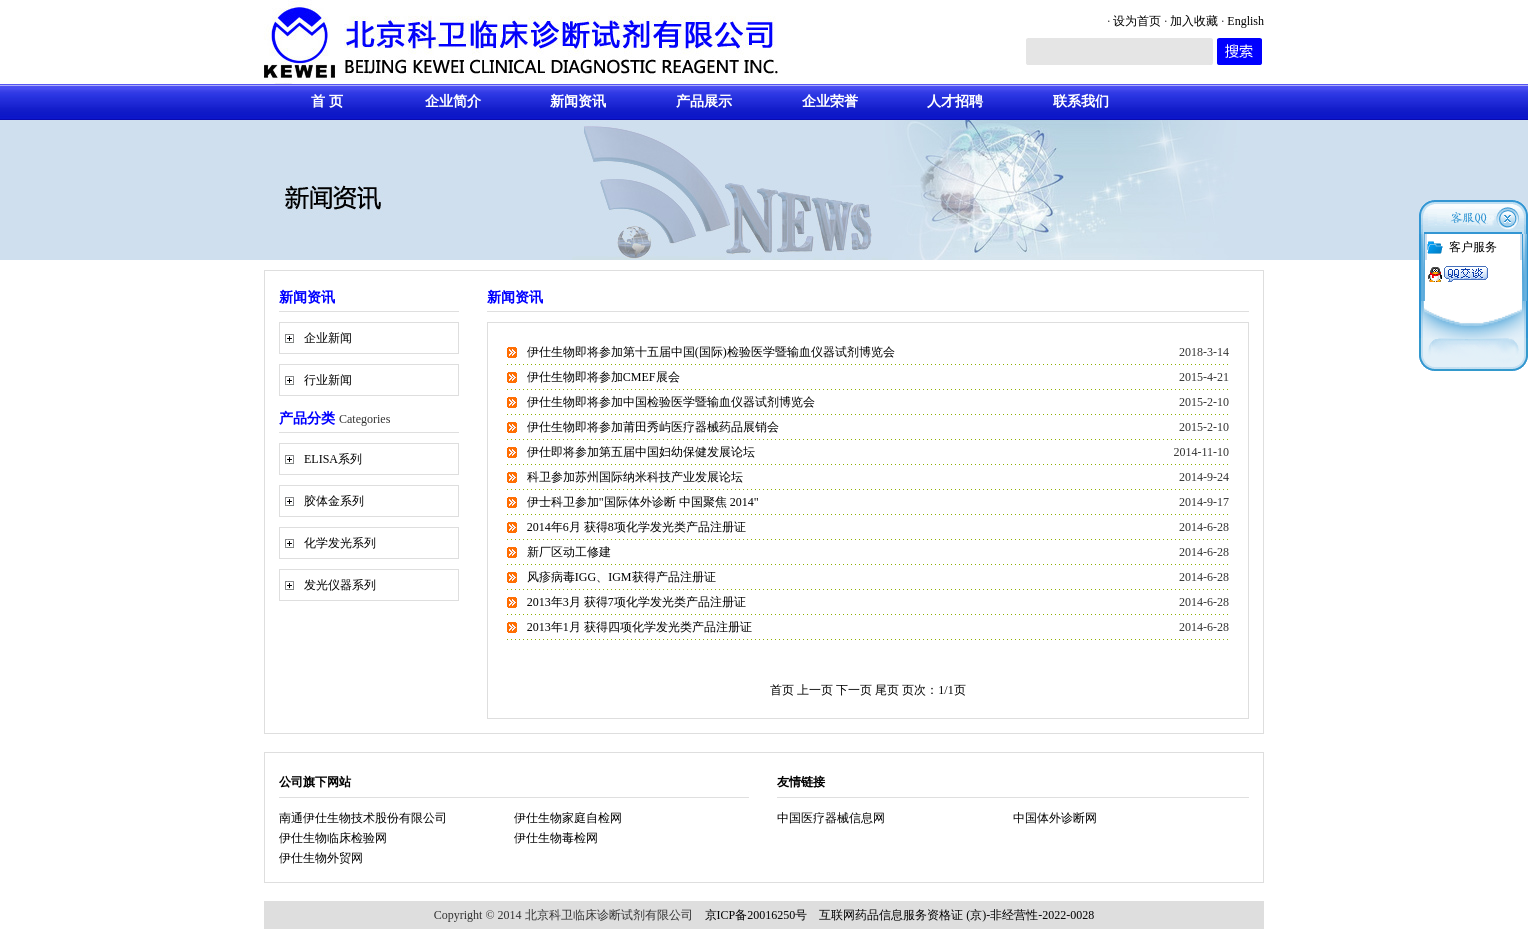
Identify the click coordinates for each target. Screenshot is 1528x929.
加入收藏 (1194, 21)
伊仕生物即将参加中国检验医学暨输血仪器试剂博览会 (671, 402)
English (1245, 21)
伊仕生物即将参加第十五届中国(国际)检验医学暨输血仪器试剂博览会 (711, 352)
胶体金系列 (334, 501)
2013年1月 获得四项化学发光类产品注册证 (639, 627)
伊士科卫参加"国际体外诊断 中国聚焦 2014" (643, 502)
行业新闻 (328, 380)
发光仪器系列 (340, 585)
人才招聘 (955, 101)
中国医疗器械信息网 (831, 818)
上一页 (815, 690)
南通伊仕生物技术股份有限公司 (363, 818)
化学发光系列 (340, 543)
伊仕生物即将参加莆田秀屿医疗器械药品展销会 (653, 427)
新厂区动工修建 (569, 552)
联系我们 (1081, 101)
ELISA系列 (333, 459)
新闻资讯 (578, 101)
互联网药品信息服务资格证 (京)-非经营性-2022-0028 (956, 915)
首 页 (327, 101)
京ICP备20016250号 (756, 915)
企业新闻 (328, 338)
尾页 (888, 690)
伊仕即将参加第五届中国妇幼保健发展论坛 (641, 452)
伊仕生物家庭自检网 (568, 818)
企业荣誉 (830, 101)
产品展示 (704, 101)
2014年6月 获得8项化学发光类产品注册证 (636, 527)
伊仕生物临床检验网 (333, 838)
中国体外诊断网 (1055, 818)
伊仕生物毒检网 (556, 838)
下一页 (855, 690)
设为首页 (1137, 21)
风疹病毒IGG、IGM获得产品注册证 (621, 577)
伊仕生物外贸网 (321, 858)
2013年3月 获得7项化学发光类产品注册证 (636, 602)
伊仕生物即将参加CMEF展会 (603, 377)
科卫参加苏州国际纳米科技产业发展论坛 (635, 477)
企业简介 (453, 101)
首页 (782, 690)
